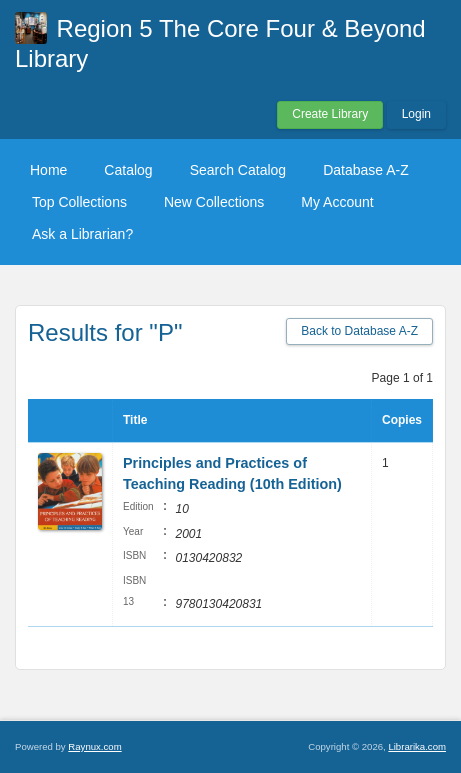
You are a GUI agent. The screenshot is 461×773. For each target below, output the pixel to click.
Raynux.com (94, 746)
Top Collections (79, 202)
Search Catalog (238, 170)
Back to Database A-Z (359, 331)
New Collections (214, 202)
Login (416, 114)
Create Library (330, 114)
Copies (402, 420)
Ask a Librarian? (82, 234)
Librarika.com (417, 746)
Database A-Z (366, 170)
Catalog (128, 170)
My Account (337, 202)
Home (48, 170)
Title (135, 420)
